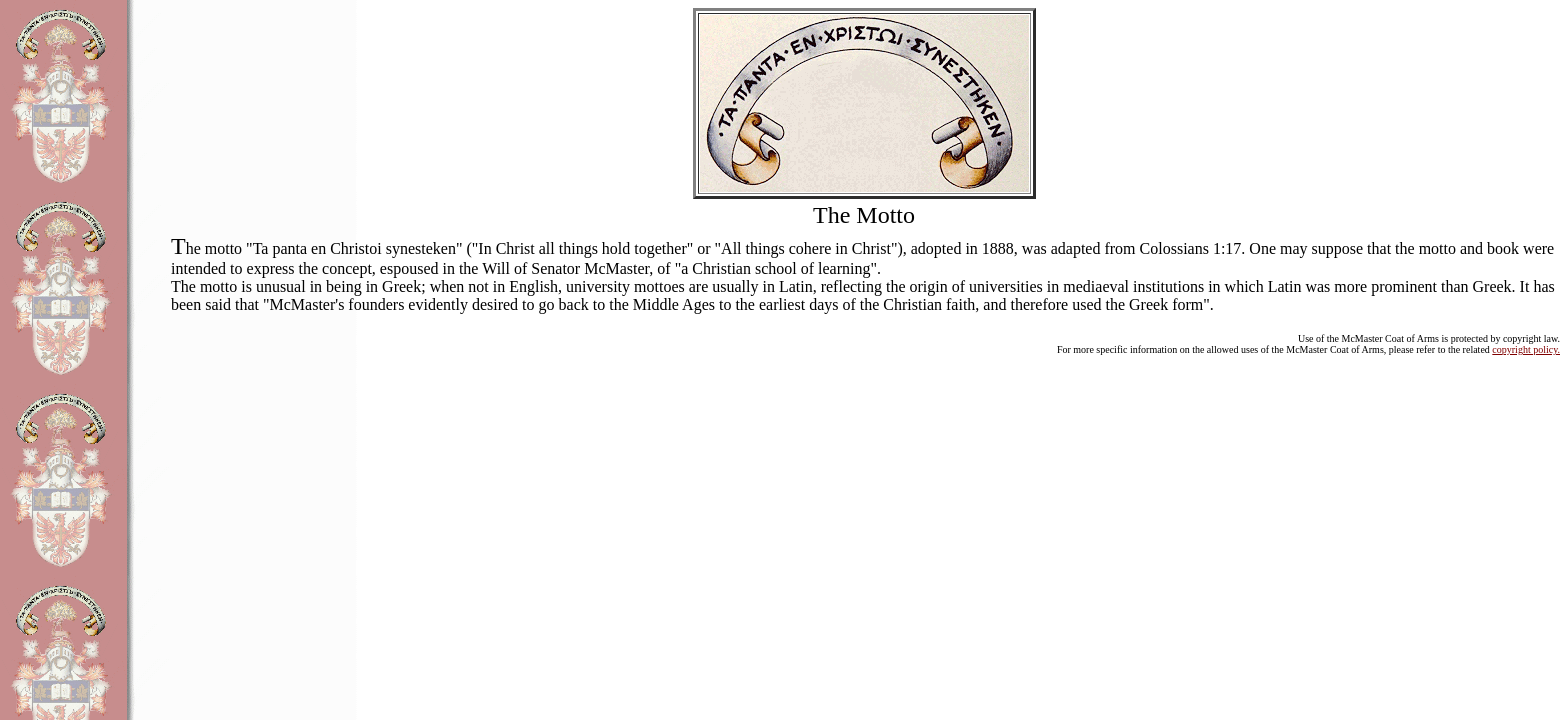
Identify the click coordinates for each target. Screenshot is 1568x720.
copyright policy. (1526, 349)
